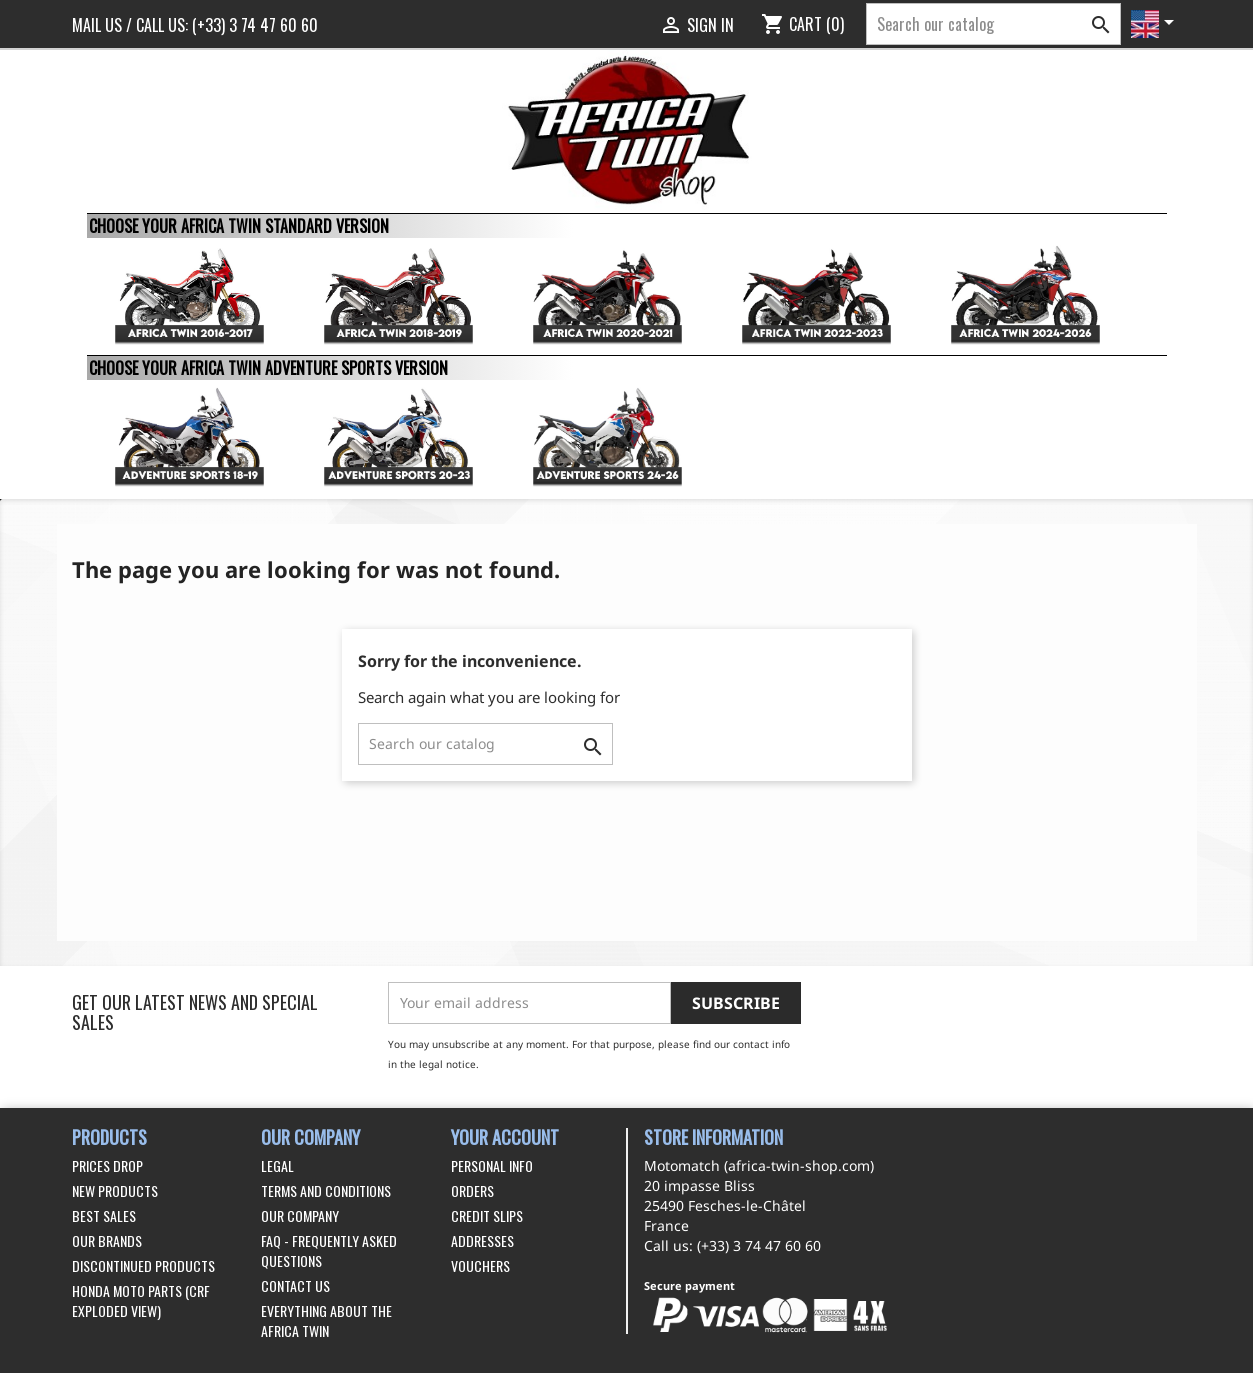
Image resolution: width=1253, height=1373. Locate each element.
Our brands (107, 1240)
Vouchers (480, 1265)
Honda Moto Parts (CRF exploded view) (141, 1300)
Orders (472, 1190)
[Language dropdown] (1156, 24)
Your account (505, 1137)
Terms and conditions (326, 1190)
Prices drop (107, 1165)
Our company (300, 1215)
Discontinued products (143, 1265)
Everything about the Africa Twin (326, 1320)
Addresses (482, 1240)
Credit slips (487, 1215)
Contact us (295, 1285)
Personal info (492, 1165)
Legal (277, 1165)
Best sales (104, 1215)
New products (115, 1190)
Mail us (97, 25)
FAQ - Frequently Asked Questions (329, 1250)
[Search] (993, 24)
